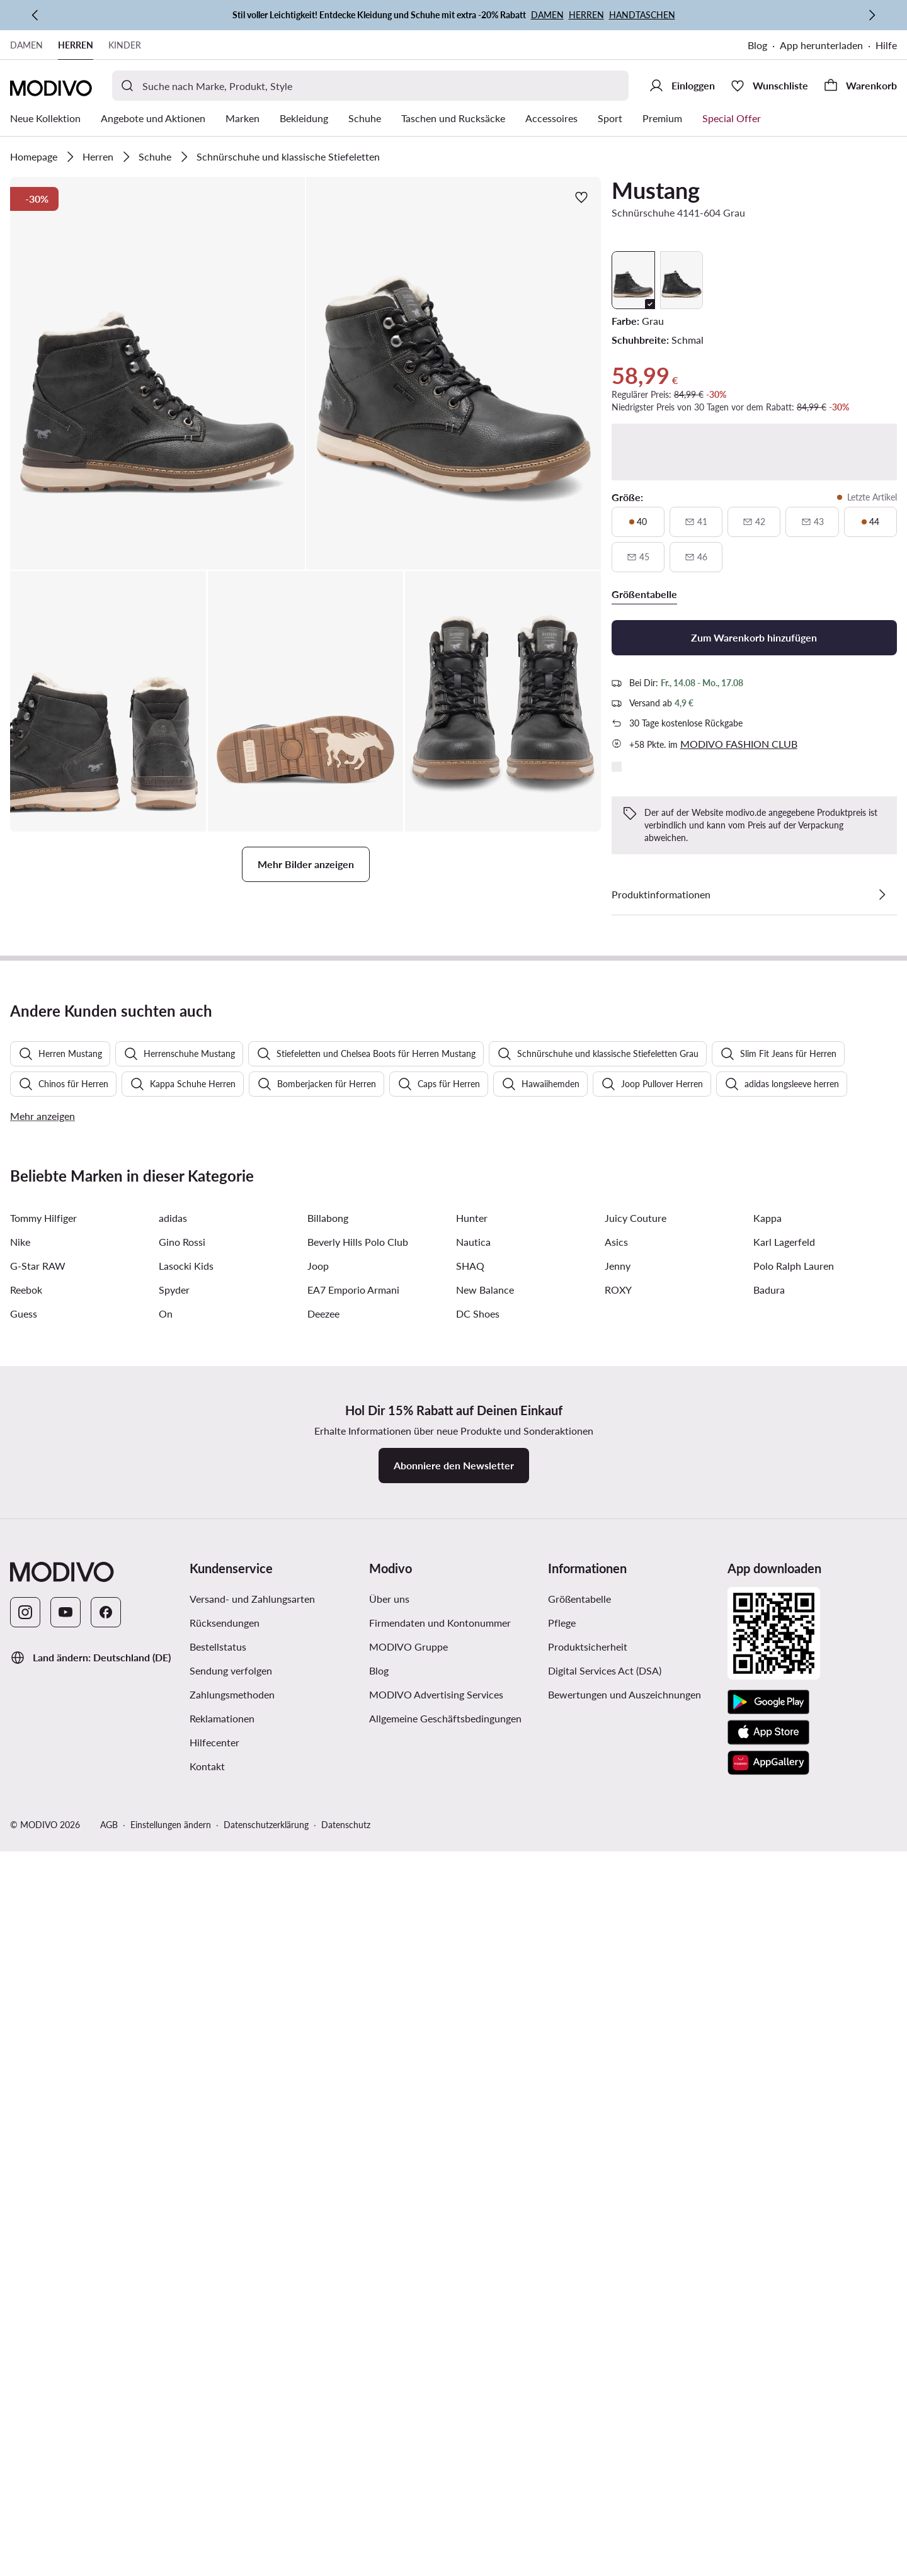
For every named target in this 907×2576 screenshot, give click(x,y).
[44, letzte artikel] (870, 522)
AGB (109, 2563)
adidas (173, 1956)
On (166, 2052)
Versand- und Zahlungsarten (252, 2337)
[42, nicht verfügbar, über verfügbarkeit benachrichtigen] (753, 522)
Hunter (472, 1956)
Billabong (327, 1956)
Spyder (174, 2028)
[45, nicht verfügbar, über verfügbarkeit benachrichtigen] (638, 557)
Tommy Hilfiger (43, 1956)
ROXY (618, 2028)
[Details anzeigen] (882, 894)
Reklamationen (222, 2457)
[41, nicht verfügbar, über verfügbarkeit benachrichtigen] (696, 522)
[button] (157, 373)
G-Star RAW (38, 2004)
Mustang (656, 190)
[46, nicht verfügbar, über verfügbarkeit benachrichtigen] (696, 557)
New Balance (485, 2028)
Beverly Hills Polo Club (357, 1980)
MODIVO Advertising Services (436, 2433)
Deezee (323, 2052)
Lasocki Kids (186, 2004)
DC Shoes (477, 2052)
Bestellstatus (218, 2385)
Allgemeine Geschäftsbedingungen (445, 2457)
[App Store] (768, 2470)
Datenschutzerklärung (266, 2563)
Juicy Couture (635, 1956)
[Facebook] (106, 2351)
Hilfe (886, 45)
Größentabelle (579, 2337)
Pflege (562, 2361)
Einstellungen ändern (170, 2563)
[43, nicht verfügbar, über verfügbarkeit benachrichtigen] (811, 522)
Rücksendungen (225, 2361)
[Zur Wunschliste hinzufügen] (581, 197)
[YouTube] (65, 2351)
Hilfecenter (214, 2481)
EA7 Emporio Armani (353, 2028)
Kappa (767, 1956)
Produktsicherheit (587, 2385)
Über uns (389, 2337)
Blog (757, 45)
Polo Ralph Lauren (793, 2004)
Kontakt (207, 2505)
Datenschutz (345, 2563)
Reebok (26, 2028)
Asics (616, 1980)
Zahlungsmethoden (232, 2433)
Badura (769, 2028)
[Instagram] (25, 2351)
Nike (20, 1980)
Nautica (473, 1980)
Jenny (617, 2004)
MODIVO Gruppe (408, 2385)
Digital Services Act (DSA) (604, 2409)
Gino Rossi (182, 1980)
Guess (23, 2052)
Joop (318, 2004)
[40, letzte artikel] (638, 522)
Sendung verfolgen (231, 2409)
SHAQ (470, 2004)
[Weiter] (872, 15)
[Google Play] (768, 2440)
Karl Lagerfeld (784, 1980)
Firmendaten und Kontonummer (440, 2361)
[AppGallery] (768, 2501)
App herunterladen (821, 45)
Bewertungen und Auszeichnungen (624, 2433)
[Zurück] (35, 15)
